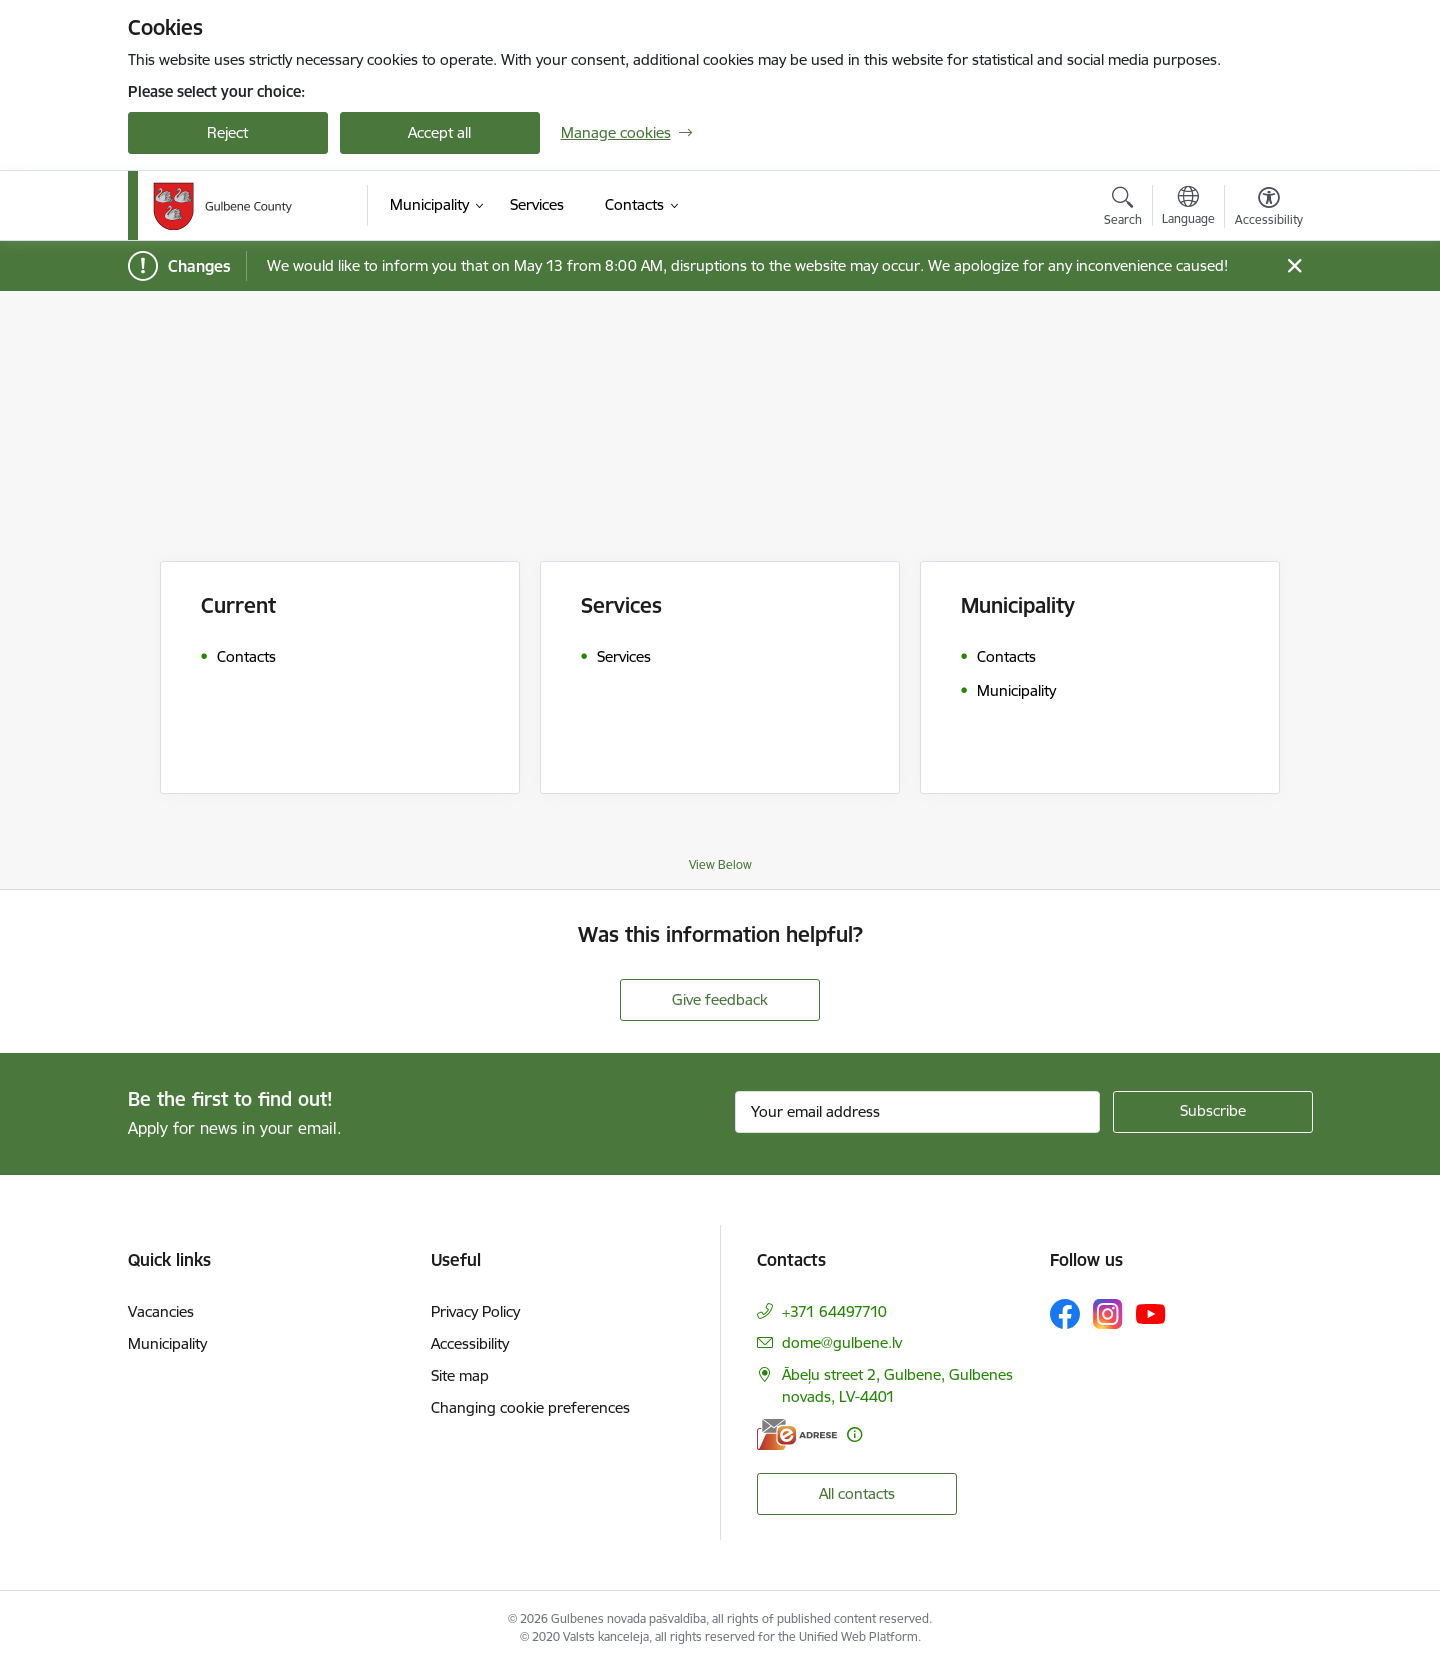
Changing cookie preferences (530, 1407)
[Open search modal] (1123, 209)
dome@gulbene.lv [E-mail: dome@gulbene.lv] (842, 1342)
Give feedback (720, 999)
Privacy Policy (475, 1311)
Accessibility (470, 1343)
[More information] (854, 1434)
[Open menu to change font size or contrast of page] (1269, 209)
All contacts (857, 1493)
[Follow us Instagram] (1108, 1313)
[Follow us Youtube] (1151, 1313)
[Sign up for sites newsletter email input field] (917, 1112)
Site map (460, 1375)
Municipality (167, 1343)
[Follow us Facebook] (1065, 1314)
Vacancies (161, 1311)
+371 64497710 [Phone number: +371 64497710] (834, 1311)
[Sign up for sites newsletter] (1213, 1112)
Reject (227, 132)
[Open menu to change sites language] (1188, 208)
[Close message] (1293, 266)
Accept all (439, 132)
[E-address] (797, 1434)
